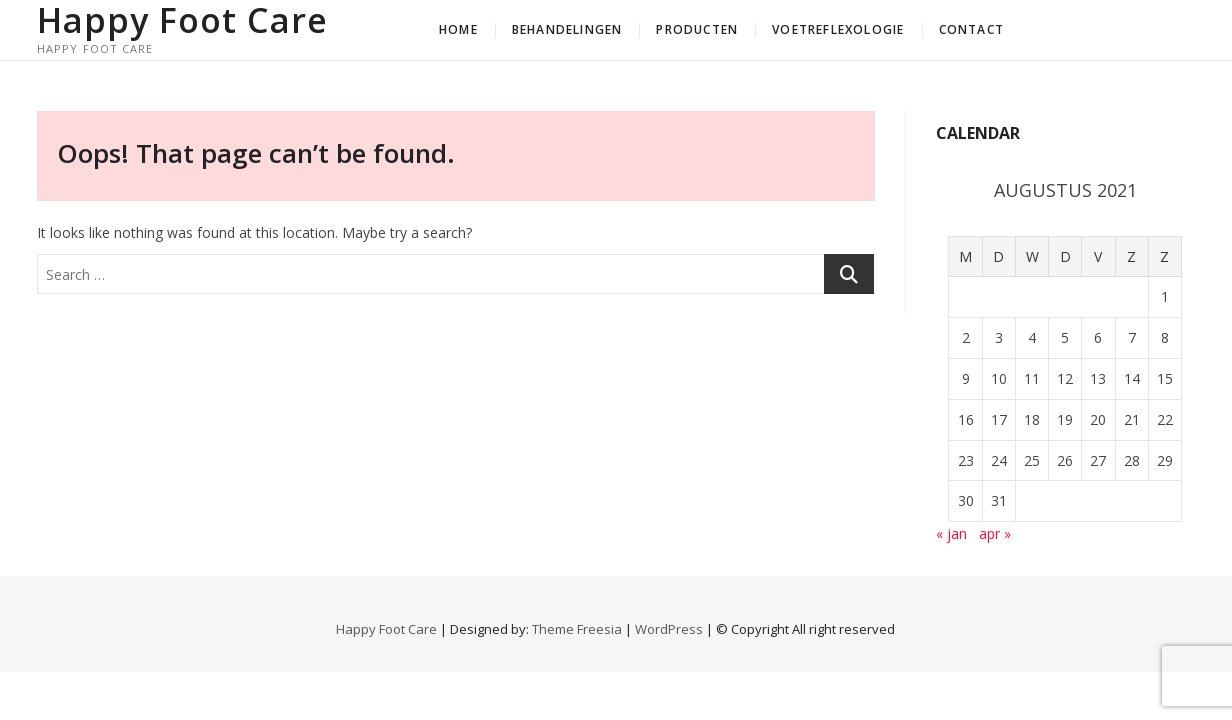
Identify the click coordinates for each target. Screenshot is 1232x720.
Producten (697, 29)
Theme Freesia (577, 629)
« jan (951, 533)
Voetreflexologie (838, 29)
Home (458, 29)
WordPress (669, 629)
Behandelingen (567, 29)
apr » (995, 533)
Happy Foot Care (182, 20)
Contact (971, 29)
